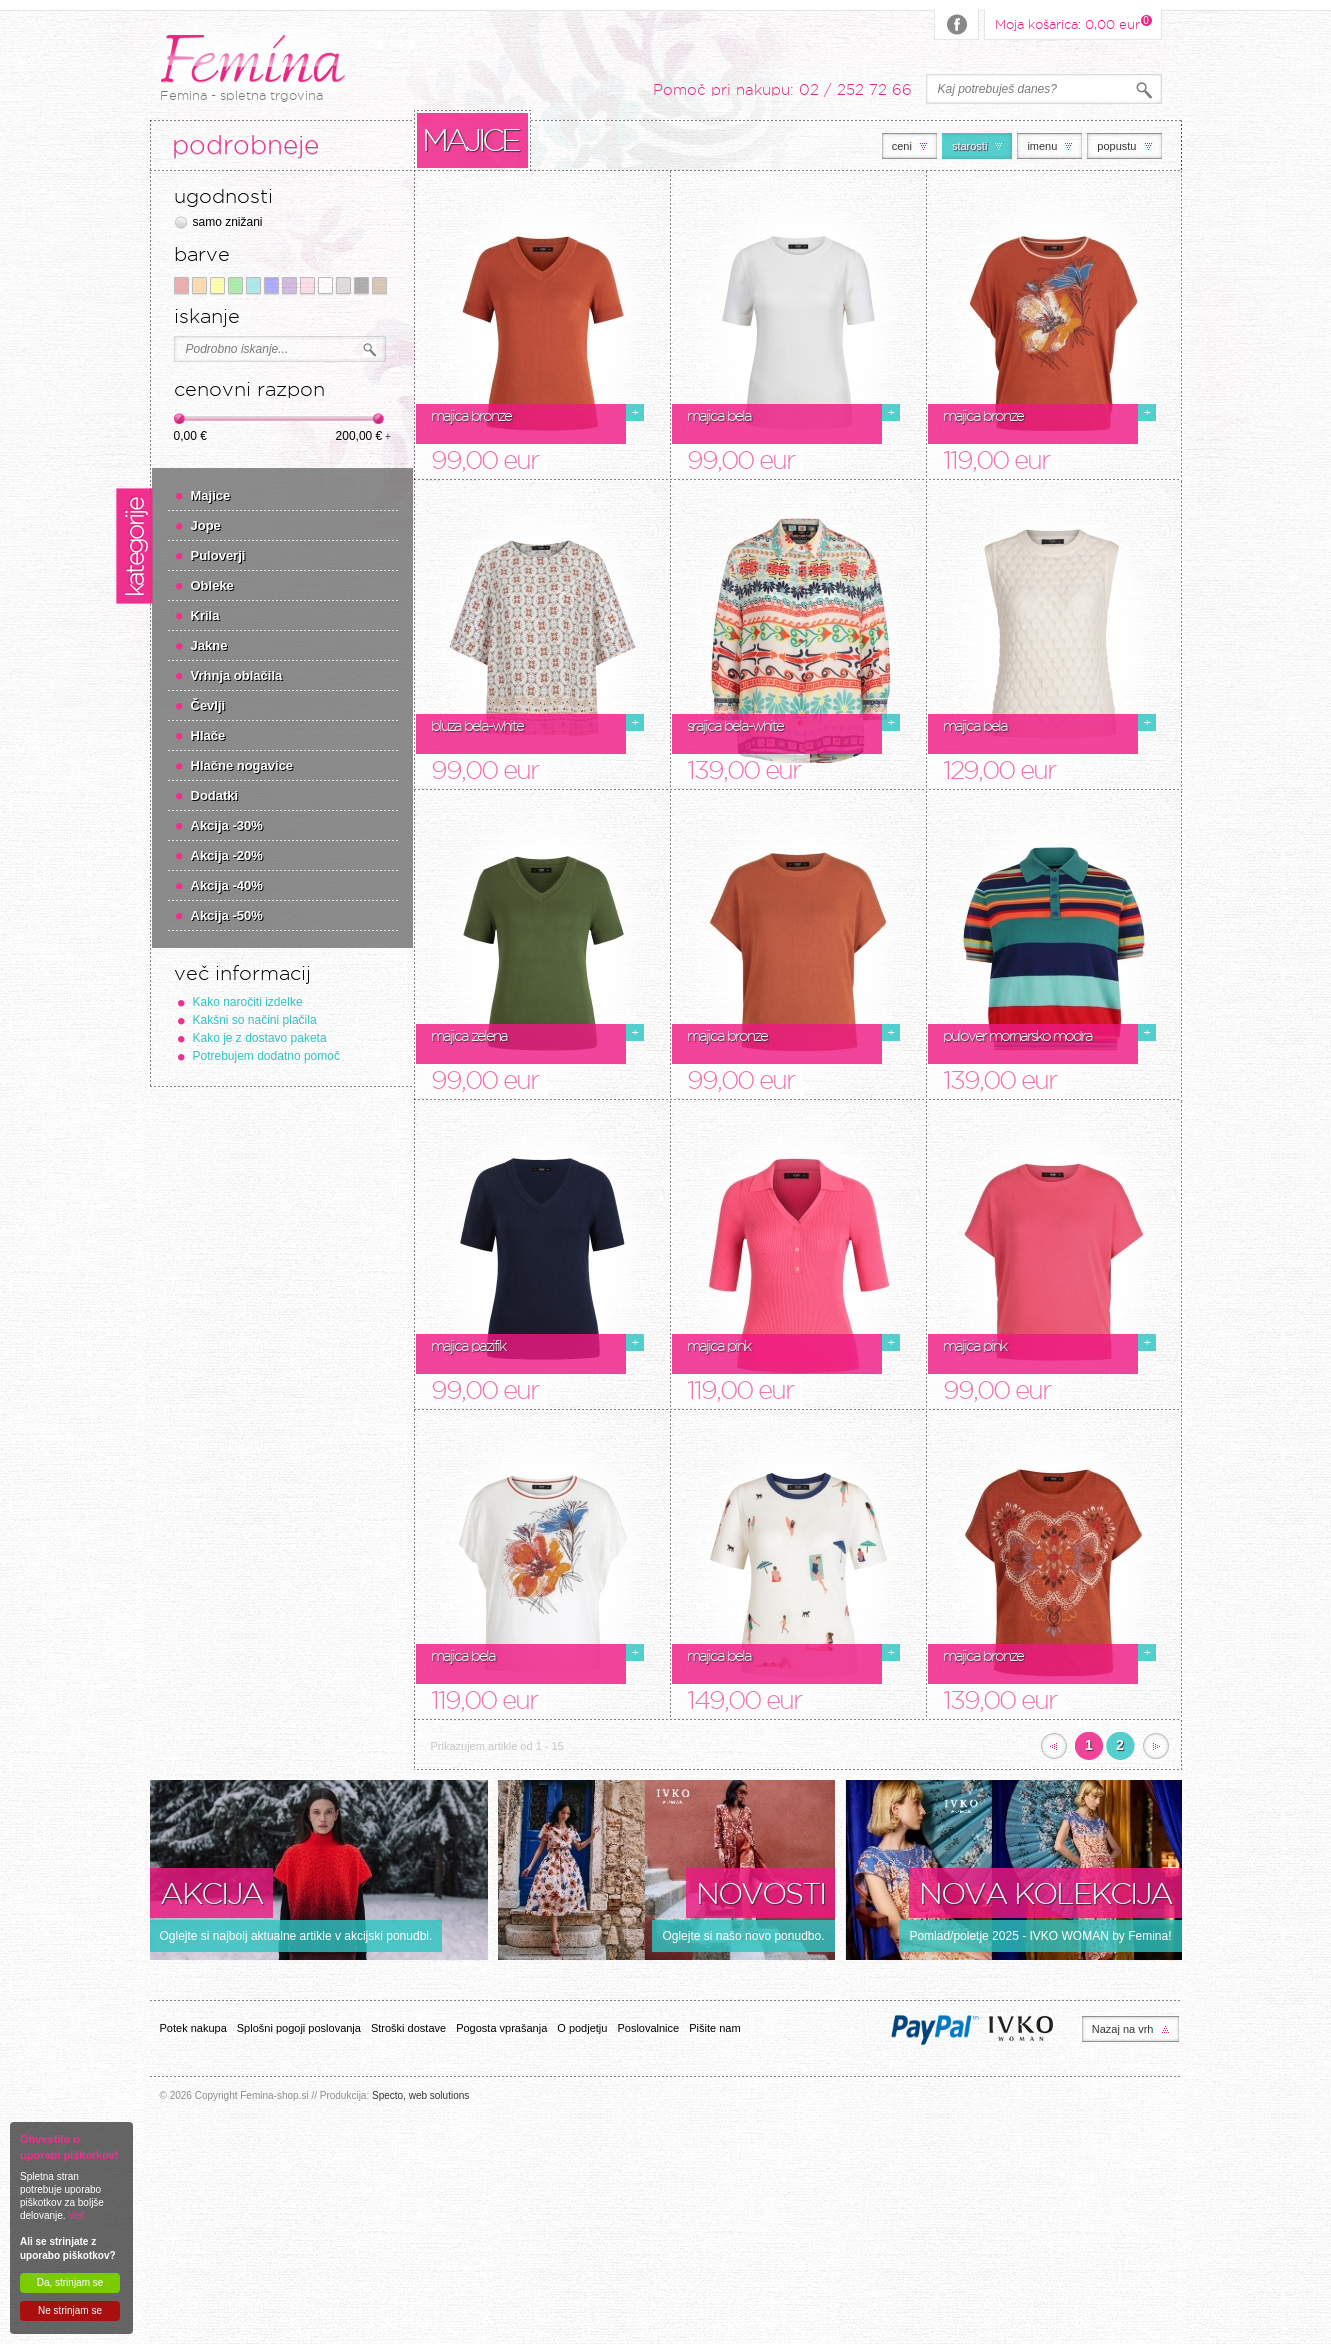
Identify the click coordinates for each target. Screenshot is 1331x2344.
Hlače (208, 735)
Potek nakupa (193, 2028)
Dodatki (215, 795)
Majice (211, 495)
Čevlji (208, 705)
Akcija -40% (227, 885)
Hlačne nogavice (242, 765)
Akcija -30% (227, 825)
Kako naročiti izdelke (248, 1002)
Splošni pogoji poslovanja (299, 2028)
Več (76, 2215)
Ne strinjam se (70, 2310)
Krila (205, 615)
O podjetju (582, 2028)
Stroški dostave (408, 2028)
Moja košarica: (1067, 23)
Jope (206, 525)
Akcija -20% (227, 855)
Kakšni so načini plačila (255, 1020)
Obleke (212, 585)
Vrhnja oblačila (237, 675)
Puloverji (218, 555)
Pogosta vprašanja (501, 2028)
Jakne (209, 645)
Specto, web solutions (420, 2095)
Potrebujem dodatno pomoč (266, 1056)
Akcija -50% (227, 915)
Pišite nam (714, 2028)
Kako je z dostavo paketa (260, 1038)
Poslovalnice (648, 2028)
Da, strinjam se (70, 2282)
